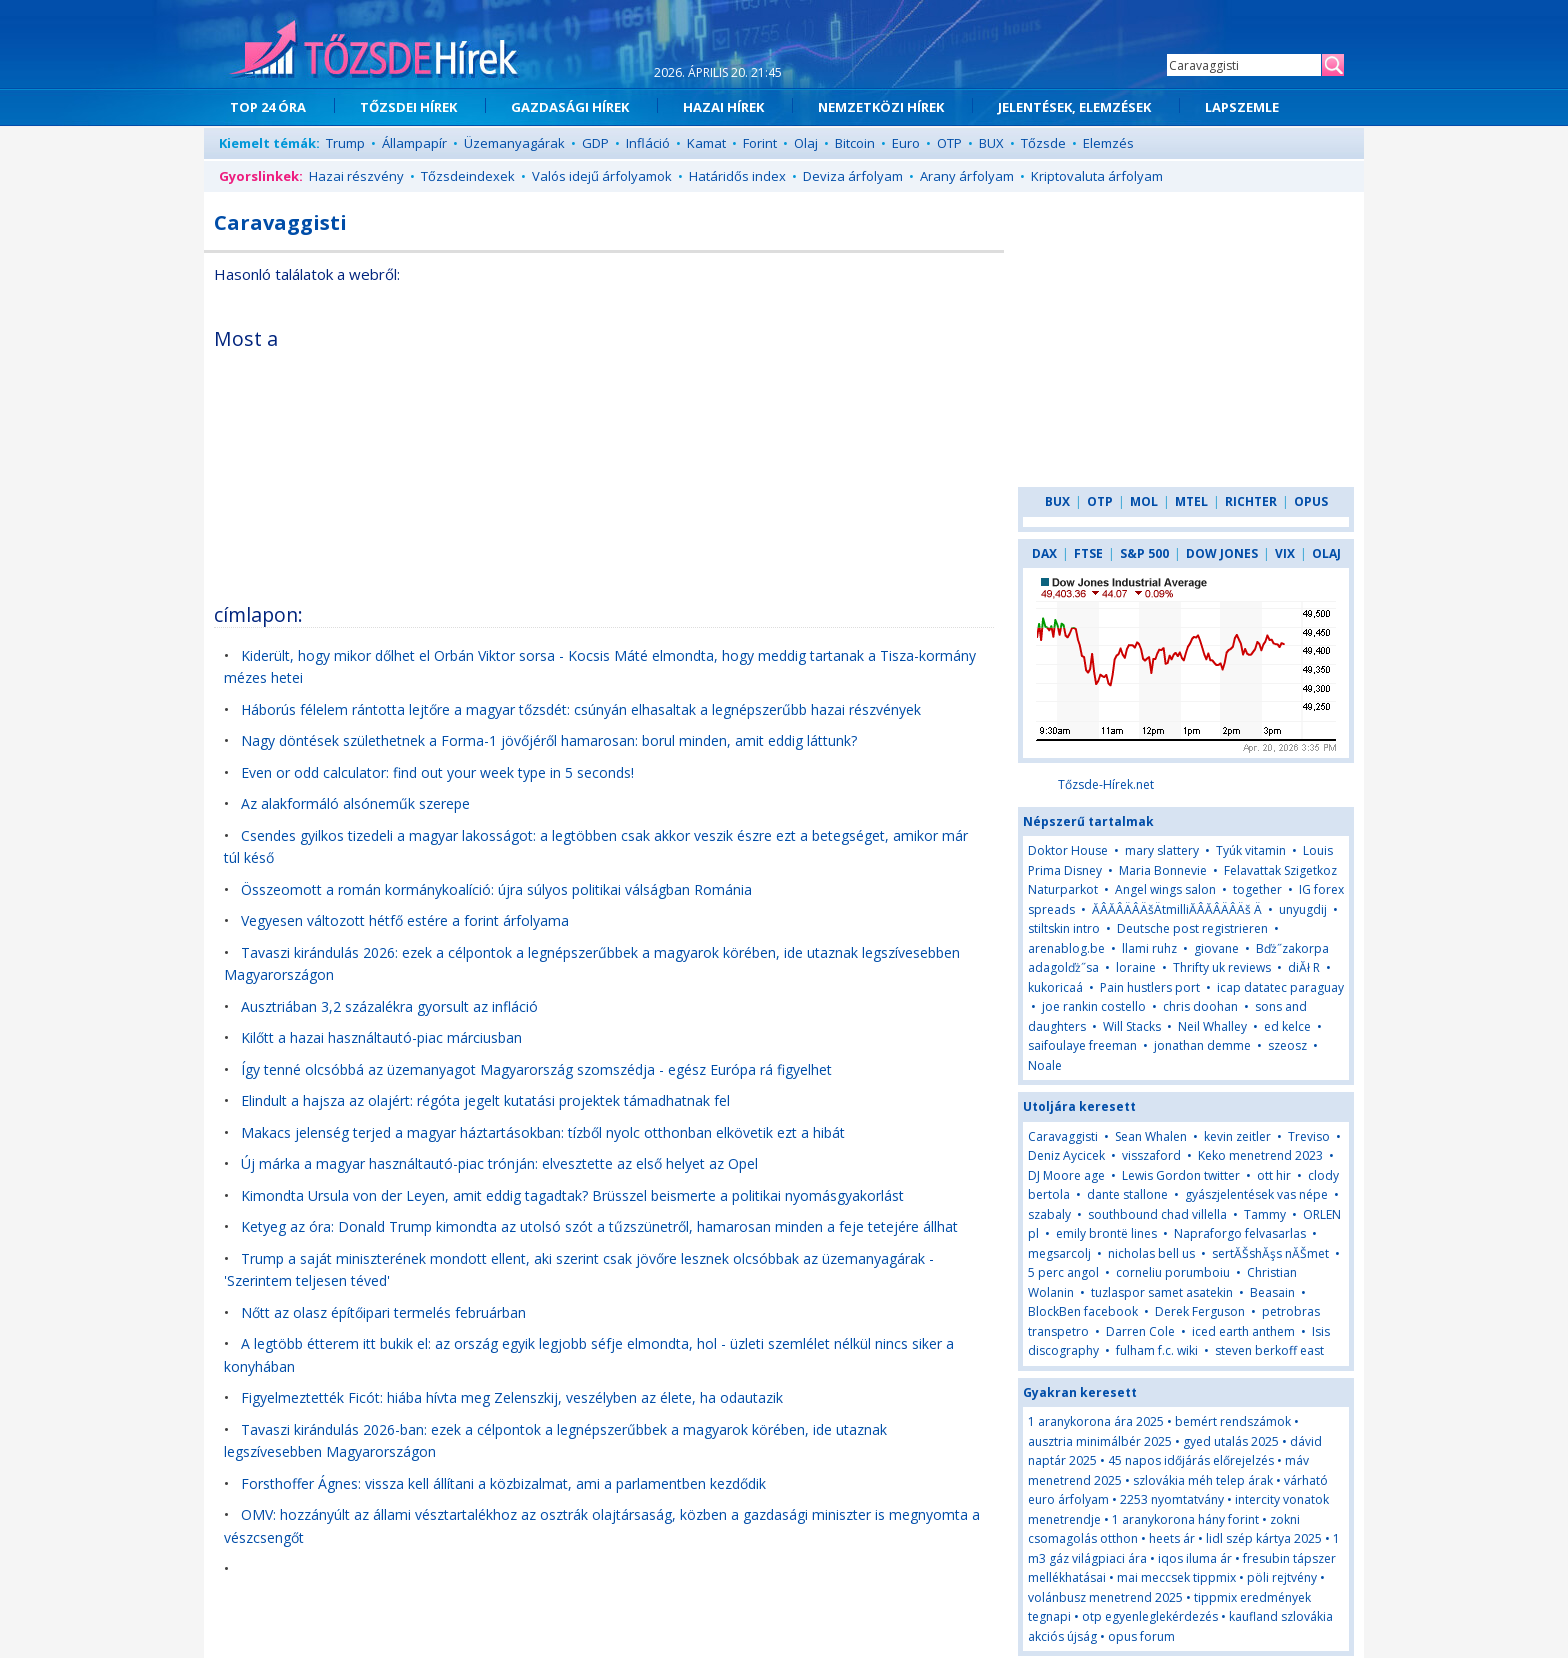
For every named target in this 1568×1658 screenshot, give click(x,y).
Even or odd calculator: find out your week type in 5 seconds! (437, 772)
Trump (345, 143)
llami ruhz (1149, 948)
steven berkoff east (1269, 1350)
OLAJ (1326, 553)
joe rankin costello (1094, 1006)
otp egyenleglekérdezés (1150, 1616)
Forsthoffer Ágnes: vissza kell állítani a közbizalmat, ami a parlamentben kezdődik (503, 1483)
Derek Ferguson (1200, 1311)
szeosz (1287, 1045)
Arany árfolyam (967, 176)
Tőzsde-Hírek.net (1106, 784)
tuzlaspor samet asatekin (1162, 1292)
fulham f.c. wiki (1157, 1350)
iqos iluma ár (1195, 1558)
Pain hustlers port (1150, 987)
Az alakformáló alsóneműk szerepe (355, 803)
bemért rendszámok (1233, 1421)
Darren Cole (1140, 1331)
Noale (1045, 1065)
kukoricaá (1055, 987)
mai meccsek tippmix (1176, 1577)
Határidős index (737, 176)
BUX (991, 143)
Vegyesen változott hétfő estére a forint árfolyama (405, 920)
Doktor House (1068, 850)
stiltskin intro (1064, 928)
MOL (1144, 501)
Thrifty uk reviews (1222, 967)
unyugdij (1303, 909)
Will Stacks (1132, 1026)
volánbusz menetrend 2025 (1105, 1597)
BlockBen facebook (1083, 1311)
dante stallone (1127, 1194)
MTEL (1191, 501)
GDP (595, 143)
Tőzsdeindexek (468, 176)
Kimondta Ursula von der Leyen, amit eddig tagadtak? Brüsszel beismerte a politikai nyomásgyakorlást (572, 1195)
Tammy (1265, 1214)
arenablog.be (1066, 948)
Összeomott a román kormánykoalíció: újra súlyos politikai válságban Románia (496, 889)
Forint (760, 143)
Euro (906, 143)
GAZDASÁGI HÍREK (570, 107)
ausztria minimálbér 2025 (1100, 1441)
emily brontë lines (1106, 1233)
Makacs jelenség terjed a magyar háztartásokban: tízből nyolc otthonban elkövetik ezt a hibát (543, 1132)
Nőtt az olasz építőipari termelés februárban (383, 1312)
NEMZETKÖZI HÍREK (881, 107)
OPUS (1311, 501)
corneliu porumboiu (1173, 1272)
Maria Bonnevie (1163, 870)
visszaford (1151, 1155)
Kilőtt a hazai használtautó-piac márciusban (381, 1037)
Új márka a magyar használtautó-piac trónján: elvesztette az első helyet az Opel (499, 1163)
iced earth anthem (1243, 1331)
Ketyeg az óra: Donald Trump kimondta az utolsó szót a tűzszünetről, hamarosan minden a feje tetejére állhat (599, 1226)
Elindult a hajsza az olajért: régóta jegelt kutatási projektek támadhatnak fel (485, 1100)
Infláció (648, 143)
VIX (1285, 553)
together (1257, 889)
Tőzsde (1043, 143)
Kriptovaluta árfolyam (1097, 176)
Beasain (1272, 1292)
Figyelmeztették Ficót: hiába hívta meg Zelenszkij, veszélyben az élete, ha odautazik (512, 1397)
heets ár (1172, 1538)
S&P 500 (1144, 553)
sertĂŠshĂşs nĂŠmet (1270, 1253)
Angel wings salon (1165, 889)
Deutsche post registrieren (1192, 928)
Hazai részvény (356, 176)
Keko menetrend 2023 (1260, 1155)
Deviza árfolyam (853, 176)
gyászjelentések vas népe (1256, 1194)
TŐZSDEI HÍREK (408, 107)
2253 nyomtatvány (1172, 1499)
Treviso (1309, 1136)
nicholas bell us (1151, 1253)
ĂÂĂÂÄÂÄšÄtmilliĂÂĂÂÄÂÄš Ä (1177, 909)
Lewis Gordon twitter (1181, 1175)
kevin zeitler (1237, 1136)
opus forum (1141, 1636)
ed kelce (1287, 1026)
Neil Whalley (1212, 1026)
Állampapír (414, 143)
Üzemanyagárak (514, 143)
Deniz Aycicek (1066, 1155)
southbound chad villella (1157, 1214)
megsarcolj (1059, 1253)
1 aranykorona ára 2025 (1096, 1421)
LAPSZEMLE (1242, 107)
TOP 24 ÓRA (268, 107)
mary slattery (1162, 850)
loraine (1136, 967)
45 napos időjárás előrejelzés (1191, 1460)
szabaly (1049, 1214)
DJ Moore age (1066, 1175)
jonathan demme (1202, 1045)
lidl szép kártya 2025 (1264, 1538)
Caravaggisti (1063, 1136)
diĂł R (1304, 967)
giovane (1216, 948)
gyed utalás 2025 (1231, 1441)
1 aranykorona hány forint (1185, 1519)
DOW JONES (1222, 553)
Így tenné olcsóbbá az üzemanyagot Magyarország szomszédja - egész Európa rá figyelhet (536, 1069)
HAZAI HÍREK (723, 107)
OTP (949, 143)
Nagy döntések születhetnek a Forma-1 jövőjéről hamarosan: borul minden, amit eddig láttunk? (549, 740)
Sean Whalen (1151, 1136)
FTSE (1088, 553)
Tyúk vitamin (1251, 850)
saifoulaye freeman (1082, 1045)
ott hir (1274, 1175)
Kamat (706, 143)
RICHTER (1251, 501)
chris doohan (1200, 1006)
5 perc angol (1063, 1272)
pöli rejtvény (1282, 1577)
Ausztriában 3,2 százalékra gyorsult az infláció (389, 1006)
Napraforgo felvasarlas (1240, 1233)
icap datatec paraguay (1280, 987)
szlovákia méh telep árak (1203, 1480)
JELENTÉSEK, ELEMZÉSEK (1074, 107)
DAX (1044, 553)
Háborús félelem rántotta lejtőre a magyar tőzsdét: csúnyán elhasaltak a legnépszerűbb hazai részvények (581, 709)
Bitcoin (855, 143)
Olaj (806, 143)
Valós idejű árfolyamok (602, 176)
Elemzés (1108, 143)
